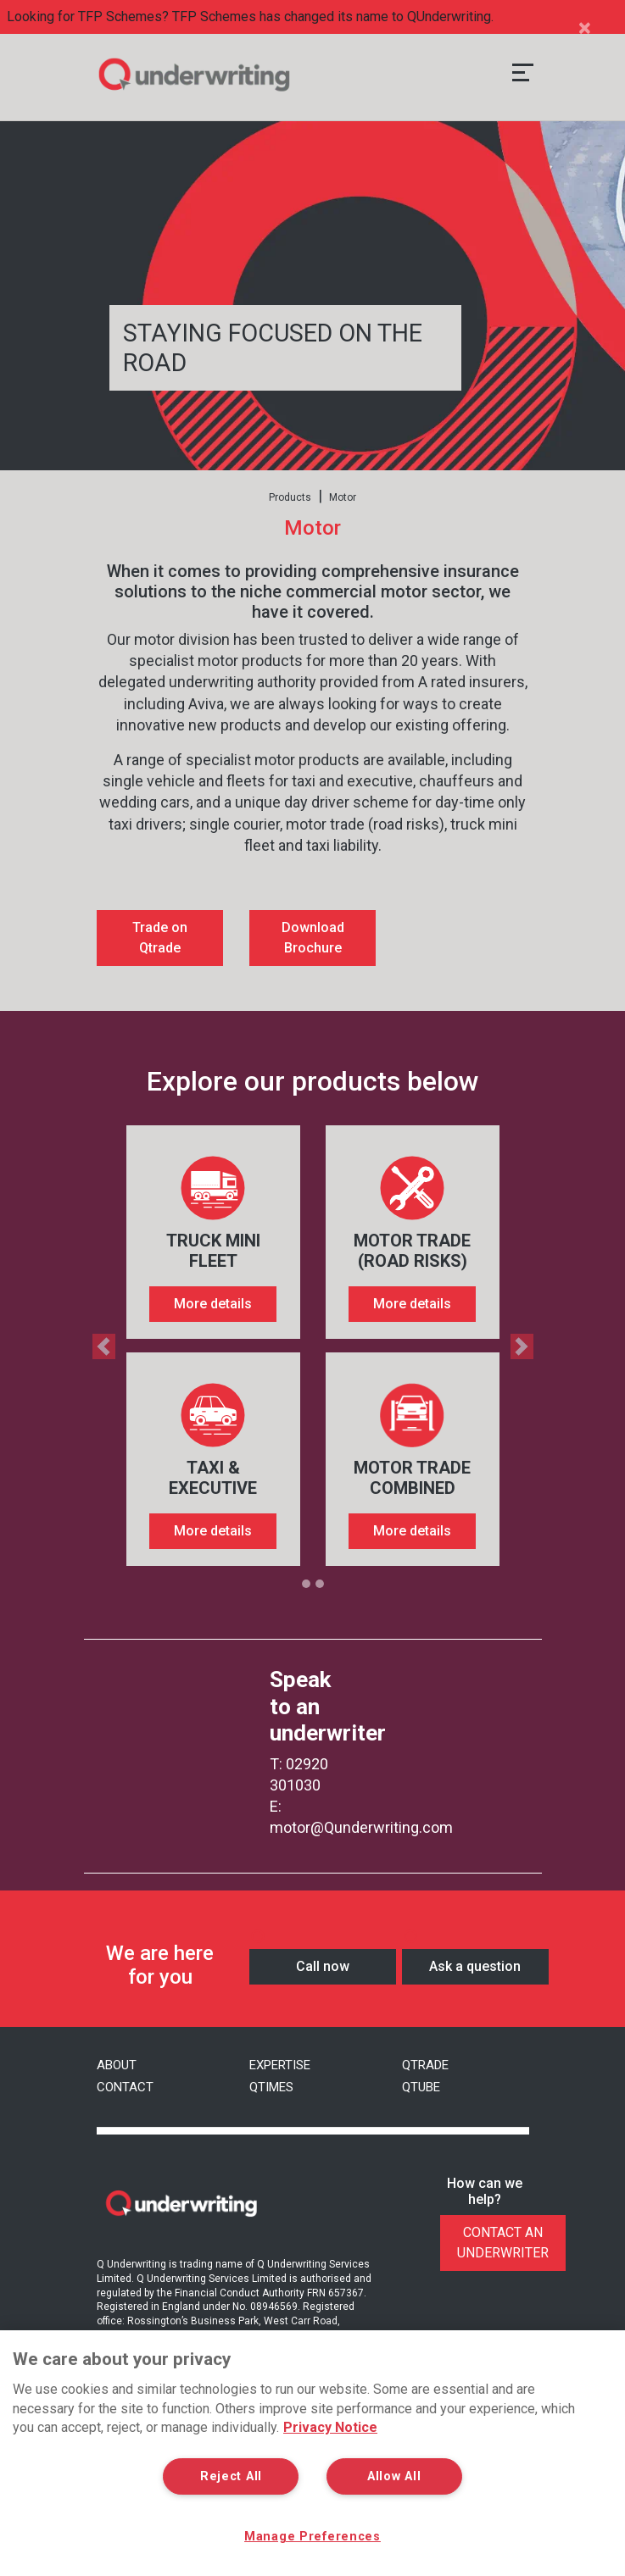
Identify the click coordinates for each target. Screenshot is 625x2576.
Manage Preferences (313, 2536)
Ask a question (475, 1966)
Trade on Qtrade (159, 937)
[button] (95, 1346)
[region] (312, 2453)
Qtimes (271, 2087)
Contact (125, 2087)
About (117, 2065)
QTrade (425, 2065)
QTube (421, 2087)
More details (213, 1304)
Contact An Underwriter (503, 2242)
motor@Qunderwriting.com (361, 1827)
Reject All (231, 2476)
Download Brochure (313, 937)
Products (290, 497)
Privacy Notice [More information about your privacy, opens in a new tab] (330, 2427)
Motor (342, 497)
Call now (322, 1966)
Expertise (279, 2065)
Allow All (394, 2476)
